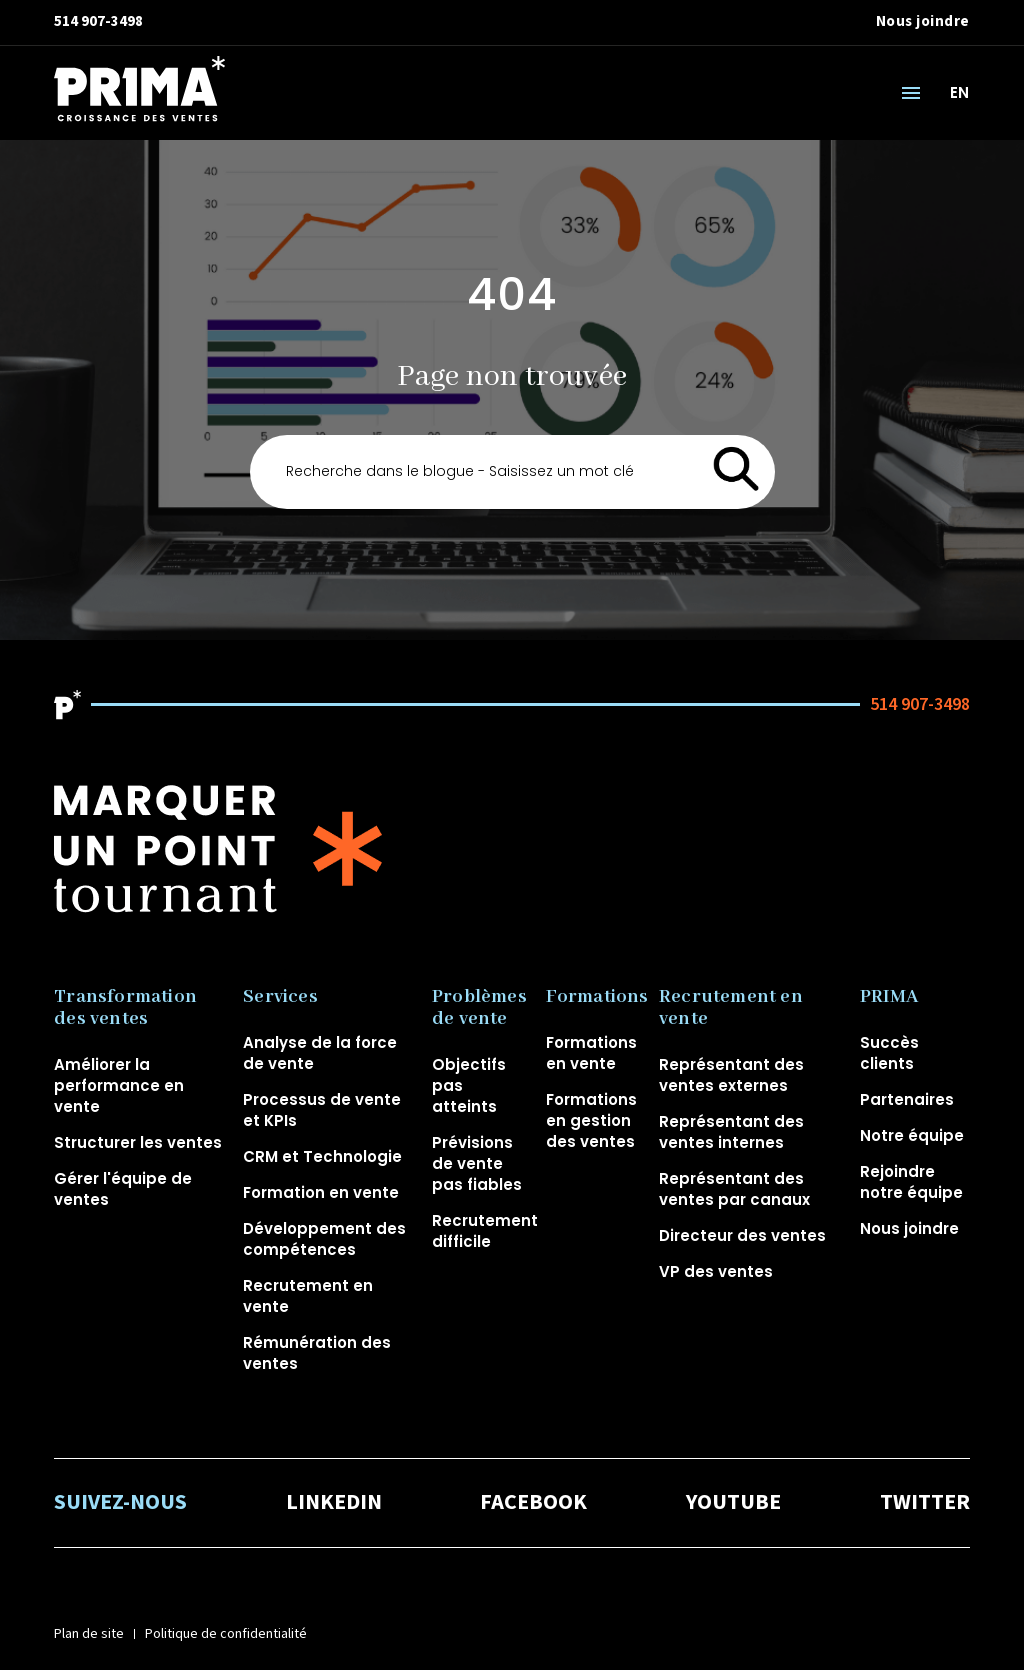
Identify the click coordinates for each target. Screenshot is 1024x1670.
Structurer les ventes (138, 1142)
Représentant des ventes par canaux (734, 1189)
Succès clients (889, 1053)
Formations (597, 997)
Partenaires (907, 1099)
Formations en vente (591, 1053)
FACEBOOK (533, 1502)
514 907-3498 (98, 21)
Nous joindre (923, 21)
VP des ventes (716, 1271)
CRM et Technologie (322, 1156)
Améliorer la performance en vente (119, 1085)
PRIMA (889, 997)
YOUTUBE (733, 1502)
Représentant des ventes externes (731, 1075)
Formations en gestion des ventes (591, 1120)
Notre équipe (912, 1135)
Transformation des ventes (125, 1008)
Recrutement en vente (731, 1008)
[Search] (512, 472)
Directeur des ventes (742, 1235)
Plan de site (89, 1634)
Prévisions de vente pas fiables (477, 1163)
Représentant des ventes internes (731, 1132)
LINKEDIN (334, 1502)
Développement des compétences (324, 1239)
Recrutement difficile (485, 1231)
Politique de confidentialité (226, 1634)
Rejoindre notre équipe (911, 1182)
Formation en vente (321, 1192)
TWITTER (925, 1502)
